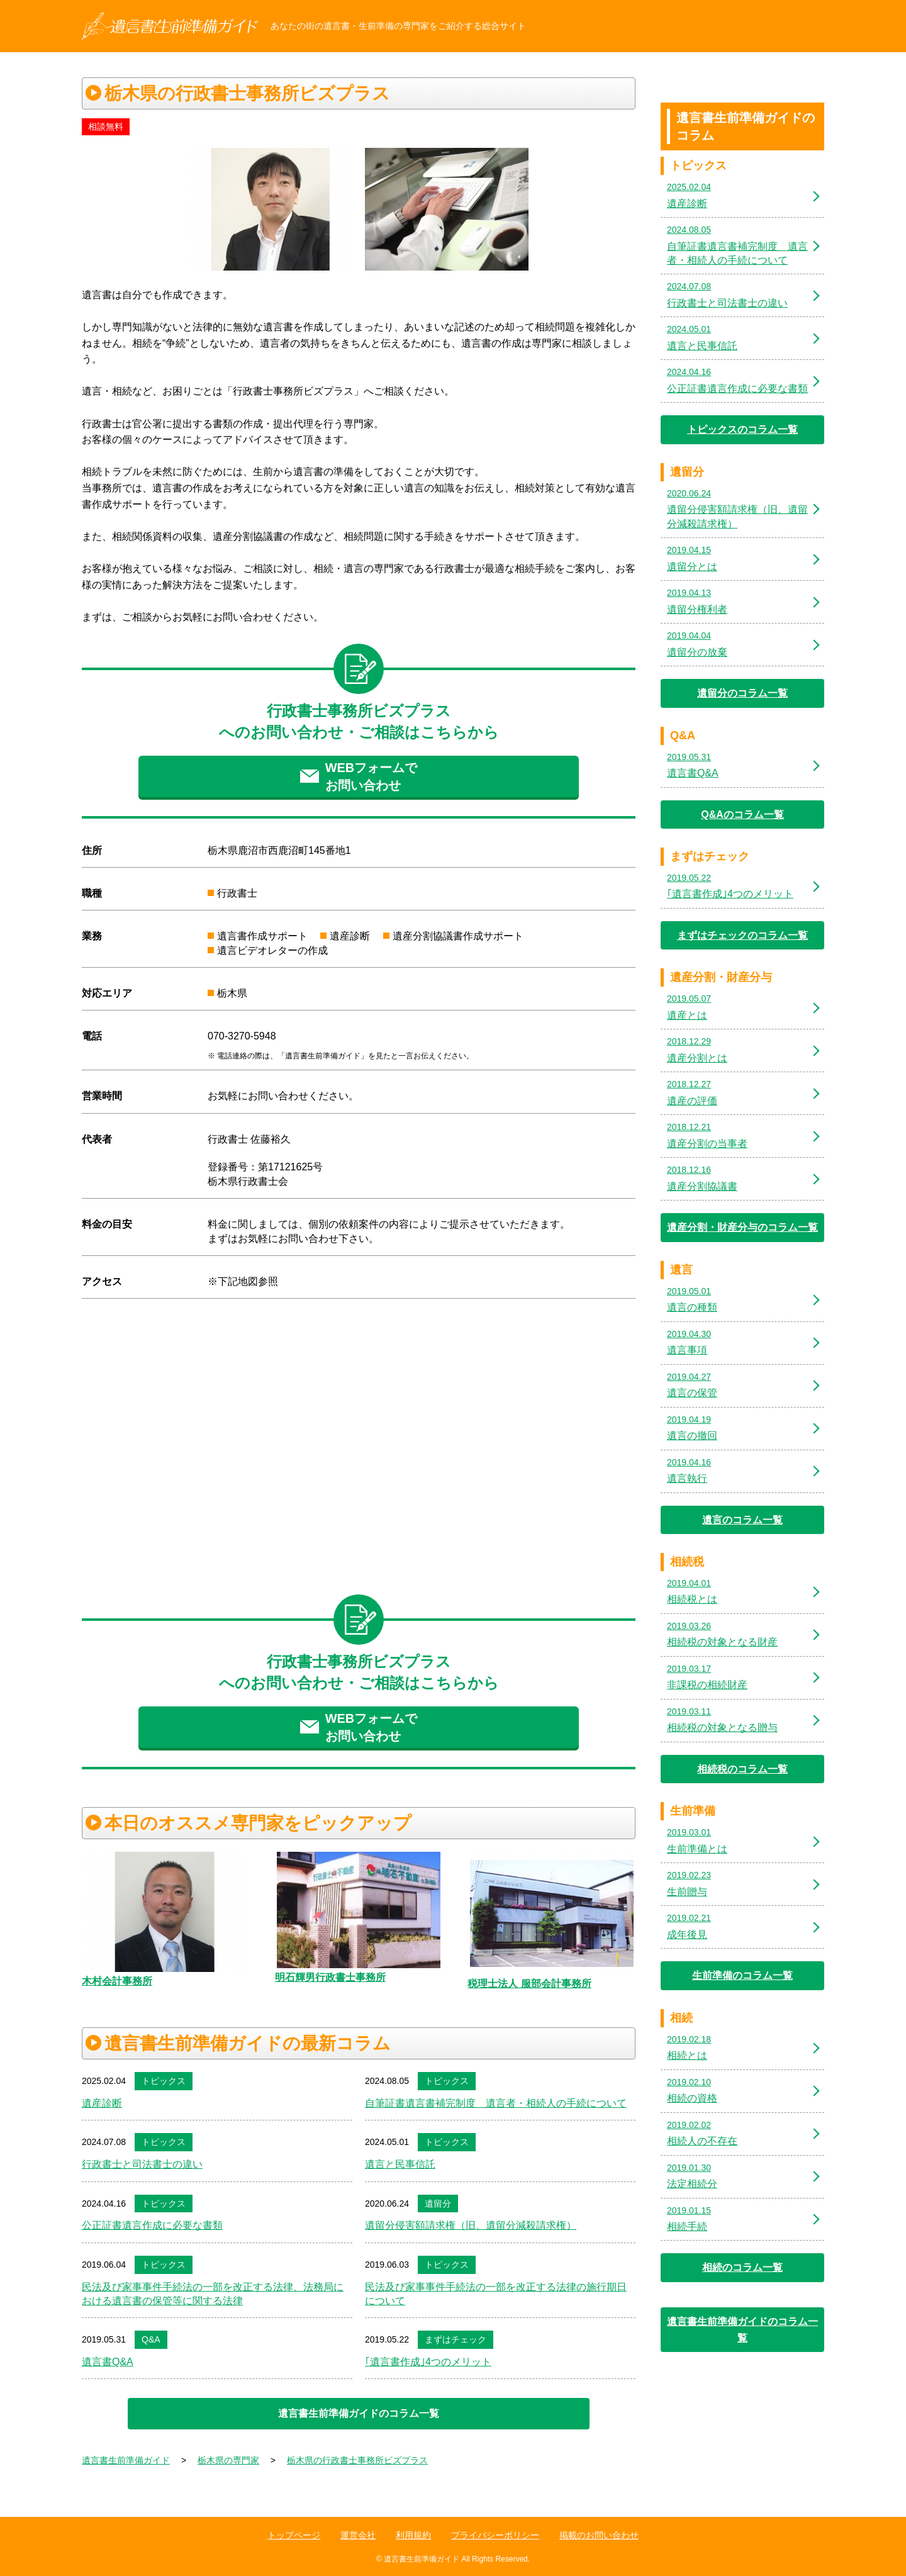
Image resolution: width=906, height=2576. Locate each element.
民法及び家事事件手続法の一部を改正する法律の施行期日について (496, 2294)
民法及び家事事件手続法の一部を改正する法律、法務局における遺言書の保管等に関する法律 (213, 2294)
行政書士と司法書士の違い (142, 2164)
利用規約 (413, 2535)
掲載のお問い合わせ (599, 2535)
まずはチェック (455, 2339)
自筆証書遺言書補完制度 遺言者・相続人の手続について (496, 2103)
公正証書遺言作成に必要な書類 (152, 2225)
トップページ (293, 2535)
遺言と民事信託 (400, 2164)
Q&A (151, 2339)
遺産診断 (102, 2103)
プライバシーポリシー (495, 2535)
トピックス (164, 2081)
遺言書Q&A (107, 2361)
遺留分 (438, 2203)
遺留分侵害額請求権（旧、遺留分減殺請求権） (470, 2225)
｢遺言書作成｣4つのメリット (428, 2361)
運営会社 (358, 2535)
